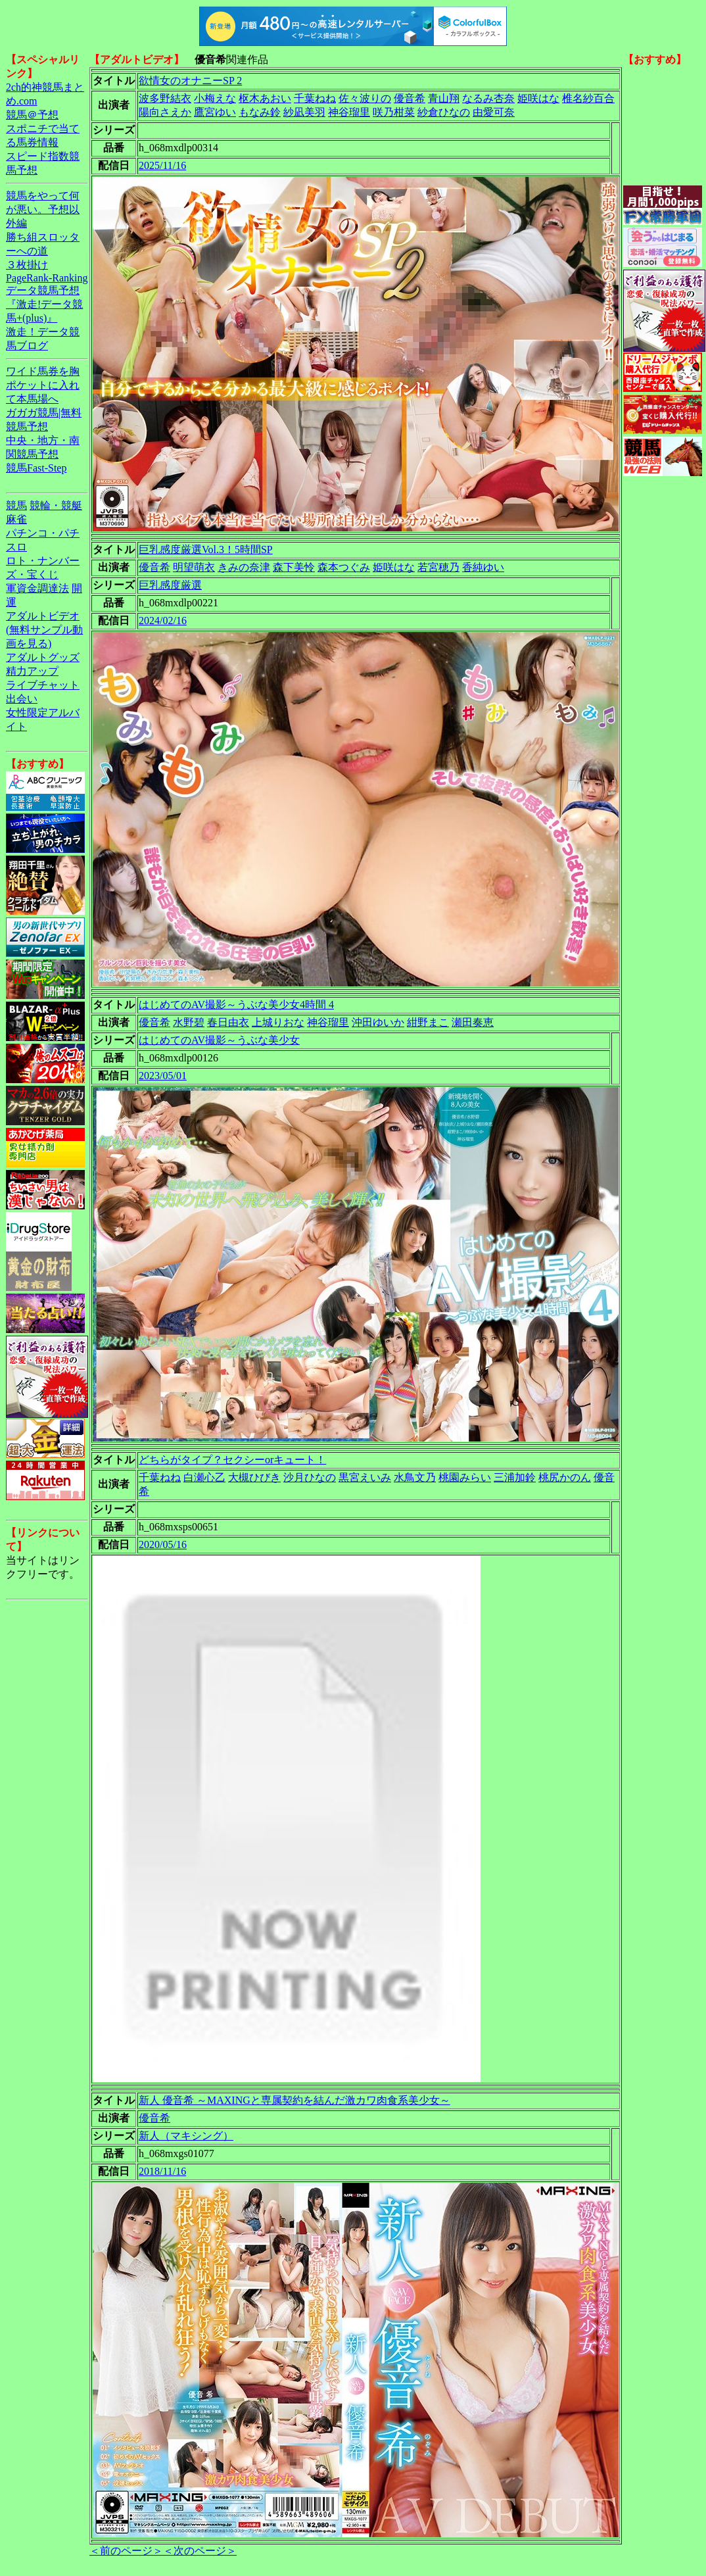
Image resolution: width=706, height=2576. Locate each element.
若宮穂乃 (438, 567)
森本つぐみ (344, 567)
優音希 (409, 98)
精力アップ (32, 671)
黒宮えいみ (365, 1477)
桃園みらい (464, 1477)
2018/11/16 (162, 2171)
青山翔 (443, 98)
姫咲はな (538, 98)
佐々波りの (365, 98)
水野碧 (188, 1022)
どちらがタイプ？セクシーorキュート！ (232, 1459)
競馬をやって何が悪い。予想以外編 (43, 209)
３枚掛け (27, 264)
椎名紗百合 (588, 98)
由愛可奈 (494, 112)
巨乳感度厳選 (170, 585)
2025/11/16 (162, 165)
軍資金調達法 (37, 588)
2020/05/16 (163, 1544)
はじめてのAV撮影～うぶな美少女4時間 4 (236, 1004)
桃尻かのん (564, 1477)
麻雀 (16, 519)
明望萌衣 (194, 567)
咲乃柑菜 (394, 112)
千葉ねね (315, 98)
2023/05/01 (163, 1075)
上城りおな (278, 1022)
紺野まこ (428, 1022)
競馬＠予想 (32, 114)
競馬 (16, 505)
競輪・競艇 (56, 505)
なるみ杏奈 (488, 98)
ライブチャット (43, 685)
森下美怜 (294, 567)
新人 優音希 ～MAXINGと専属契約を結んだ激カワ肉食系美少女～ (294, 2100)
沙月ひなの (309, 1477)
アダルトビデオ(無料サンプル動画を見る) (44, 629)
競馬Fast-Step (36, 468)
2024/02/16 (163, 620)
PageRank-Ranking (46, 277)
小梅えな (215, 98)
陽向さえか (165, 112)
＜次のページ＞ (200, 2550)
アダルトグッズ (43, 657)
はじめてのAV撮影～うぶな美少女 (219, 1040)
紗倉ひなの (443, 112)
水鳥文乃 (415, 1477)
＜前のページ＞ (126, 2550)
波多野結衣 (165, 98)
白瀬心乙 (204, 1477)
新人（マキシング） (186, 2135)
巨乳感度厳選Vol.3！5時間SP (206, 549)
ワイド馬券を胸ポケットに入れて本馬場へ (43, 385)
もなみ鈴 (260, 112)
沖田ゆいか (378, 1022)
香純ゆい (483, 567)
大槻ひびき (254, 1477)
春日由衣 (228, 1022)
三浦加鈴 (515, 1477)
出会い (21, 698)
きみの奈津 (244, 567)
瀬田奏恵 (473, 1022)
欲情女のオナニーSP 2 (190, 80)
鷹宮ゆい (215, 112)
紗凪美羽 (304, 112)
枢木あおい (265, 98)
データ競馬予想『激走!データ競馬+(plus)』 (44, 304)
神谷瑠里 (349, 112)
